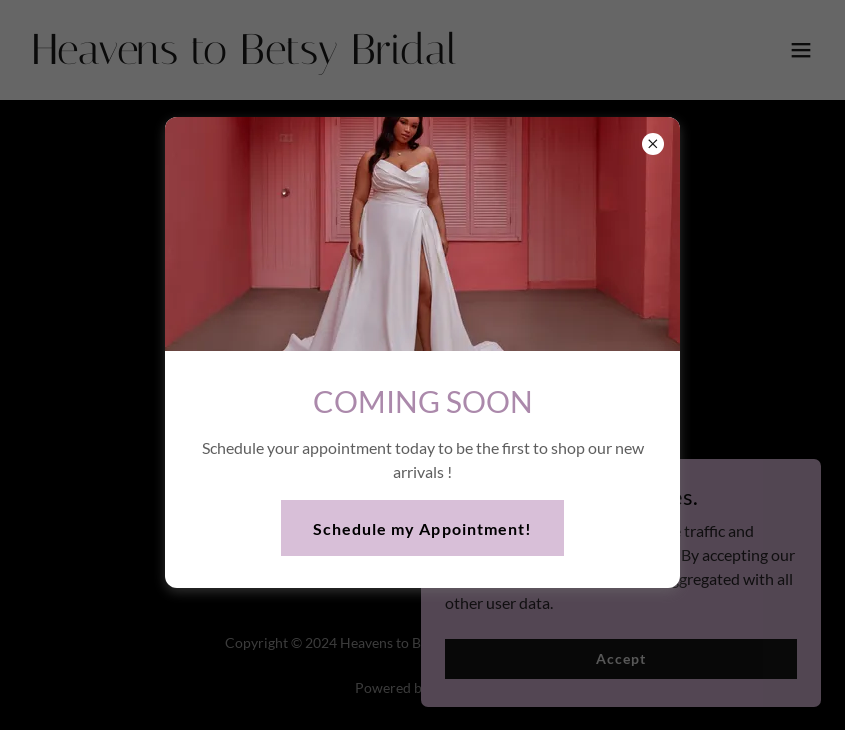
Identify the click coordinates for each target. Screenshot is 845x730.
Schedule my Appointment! (422, 528)
